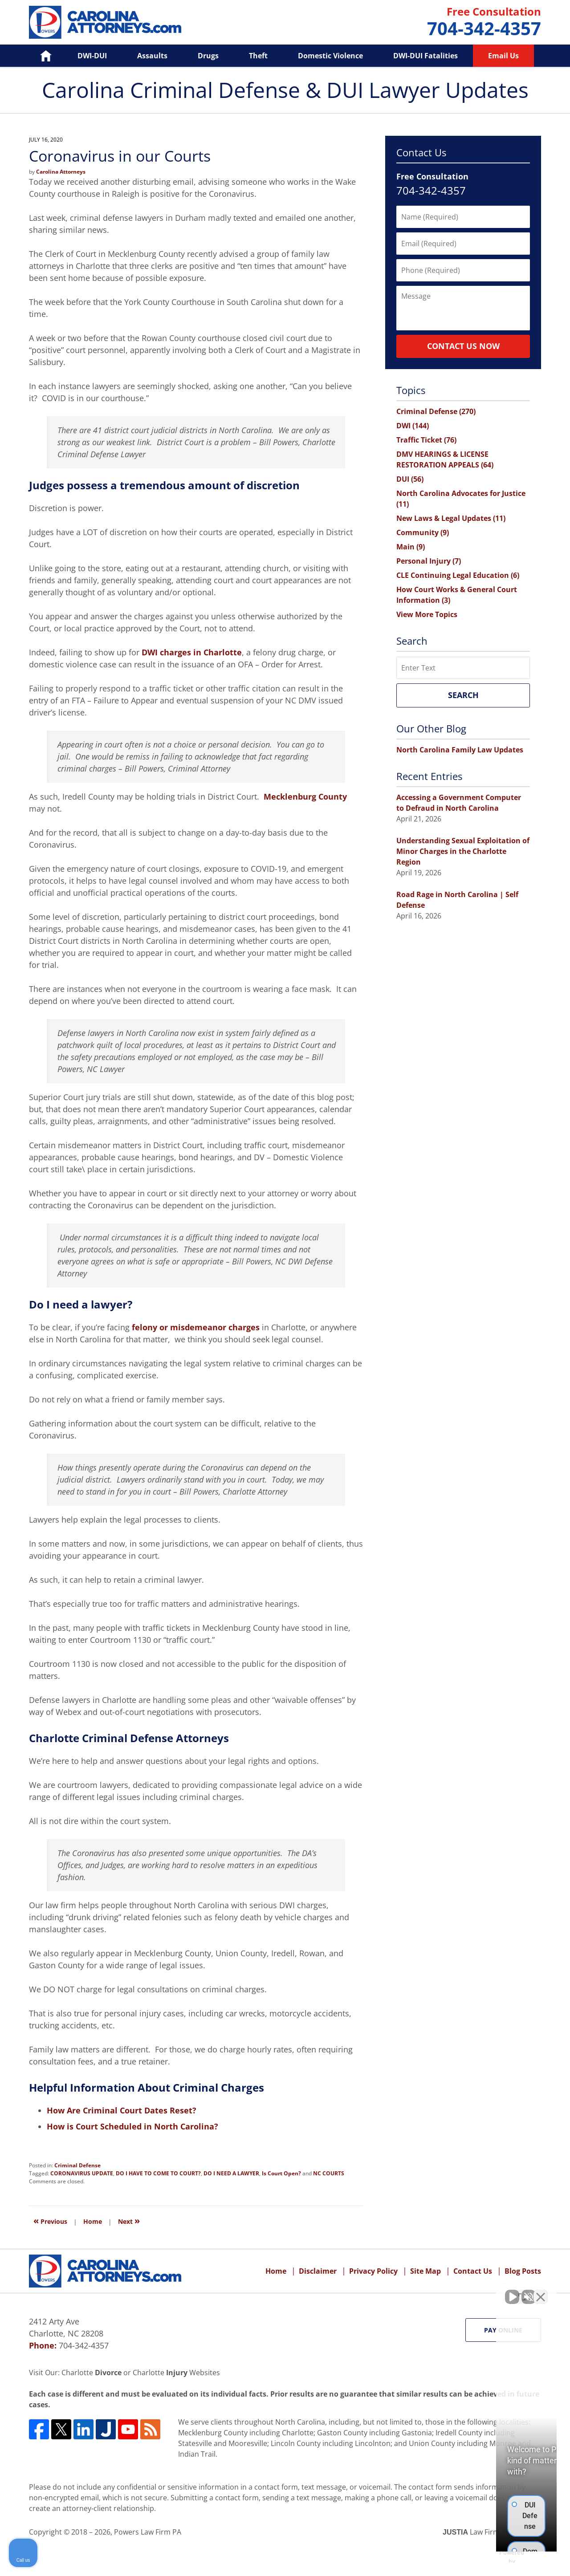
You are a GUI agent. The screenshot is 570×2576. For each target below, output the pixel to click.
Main (410, 547)
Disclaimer (318, 2271)
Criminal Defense (77, 2165)
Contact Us (472, 2271)
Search (463, 695)
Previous (50, 2220)
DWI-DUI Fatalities (425, 56)
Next (129, 2220)
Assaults (152, 56)
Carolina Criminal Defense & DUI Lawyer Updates (105, 22)
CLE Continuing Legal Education (457, 575)
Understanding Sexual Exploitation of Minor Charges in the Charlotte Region (462, 851)
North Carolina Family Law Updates (459, 750)
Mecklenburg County (305, 796)
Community (422, 532)
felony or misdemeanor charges (196, 1327)
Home (39, 56)
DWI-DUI (92, 56)
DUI (409, 479)
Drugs (208, 56)
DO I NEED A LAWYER (231, 2173)
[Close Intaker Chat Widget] (540, 2291)
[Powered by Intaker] (494, 2557)
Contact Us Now (463, 346)
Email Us (503, 56)
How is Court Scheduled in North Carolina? (132, 2126)
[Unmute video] (412, 2291)
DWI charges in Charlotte (192, 652)
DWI (412, 426)
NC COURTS (328, 2173)
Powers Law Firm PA (147, 2532)
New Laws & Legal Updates (450, 518)
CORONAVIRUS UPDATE (81, 2173)
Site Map (425, 2271)
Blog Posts (523, 2271)
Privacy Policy (373, 2271)
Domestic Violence (330, 56)
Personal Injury (428, 561)
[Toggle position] (522, 2291)
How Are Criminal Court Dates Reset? (121, 2110)
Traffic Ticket (426, 440)
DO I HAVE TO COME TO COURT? (158, 2173)
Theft (258, 56)
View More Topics (426, 614)
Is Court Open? (281, 2173)
